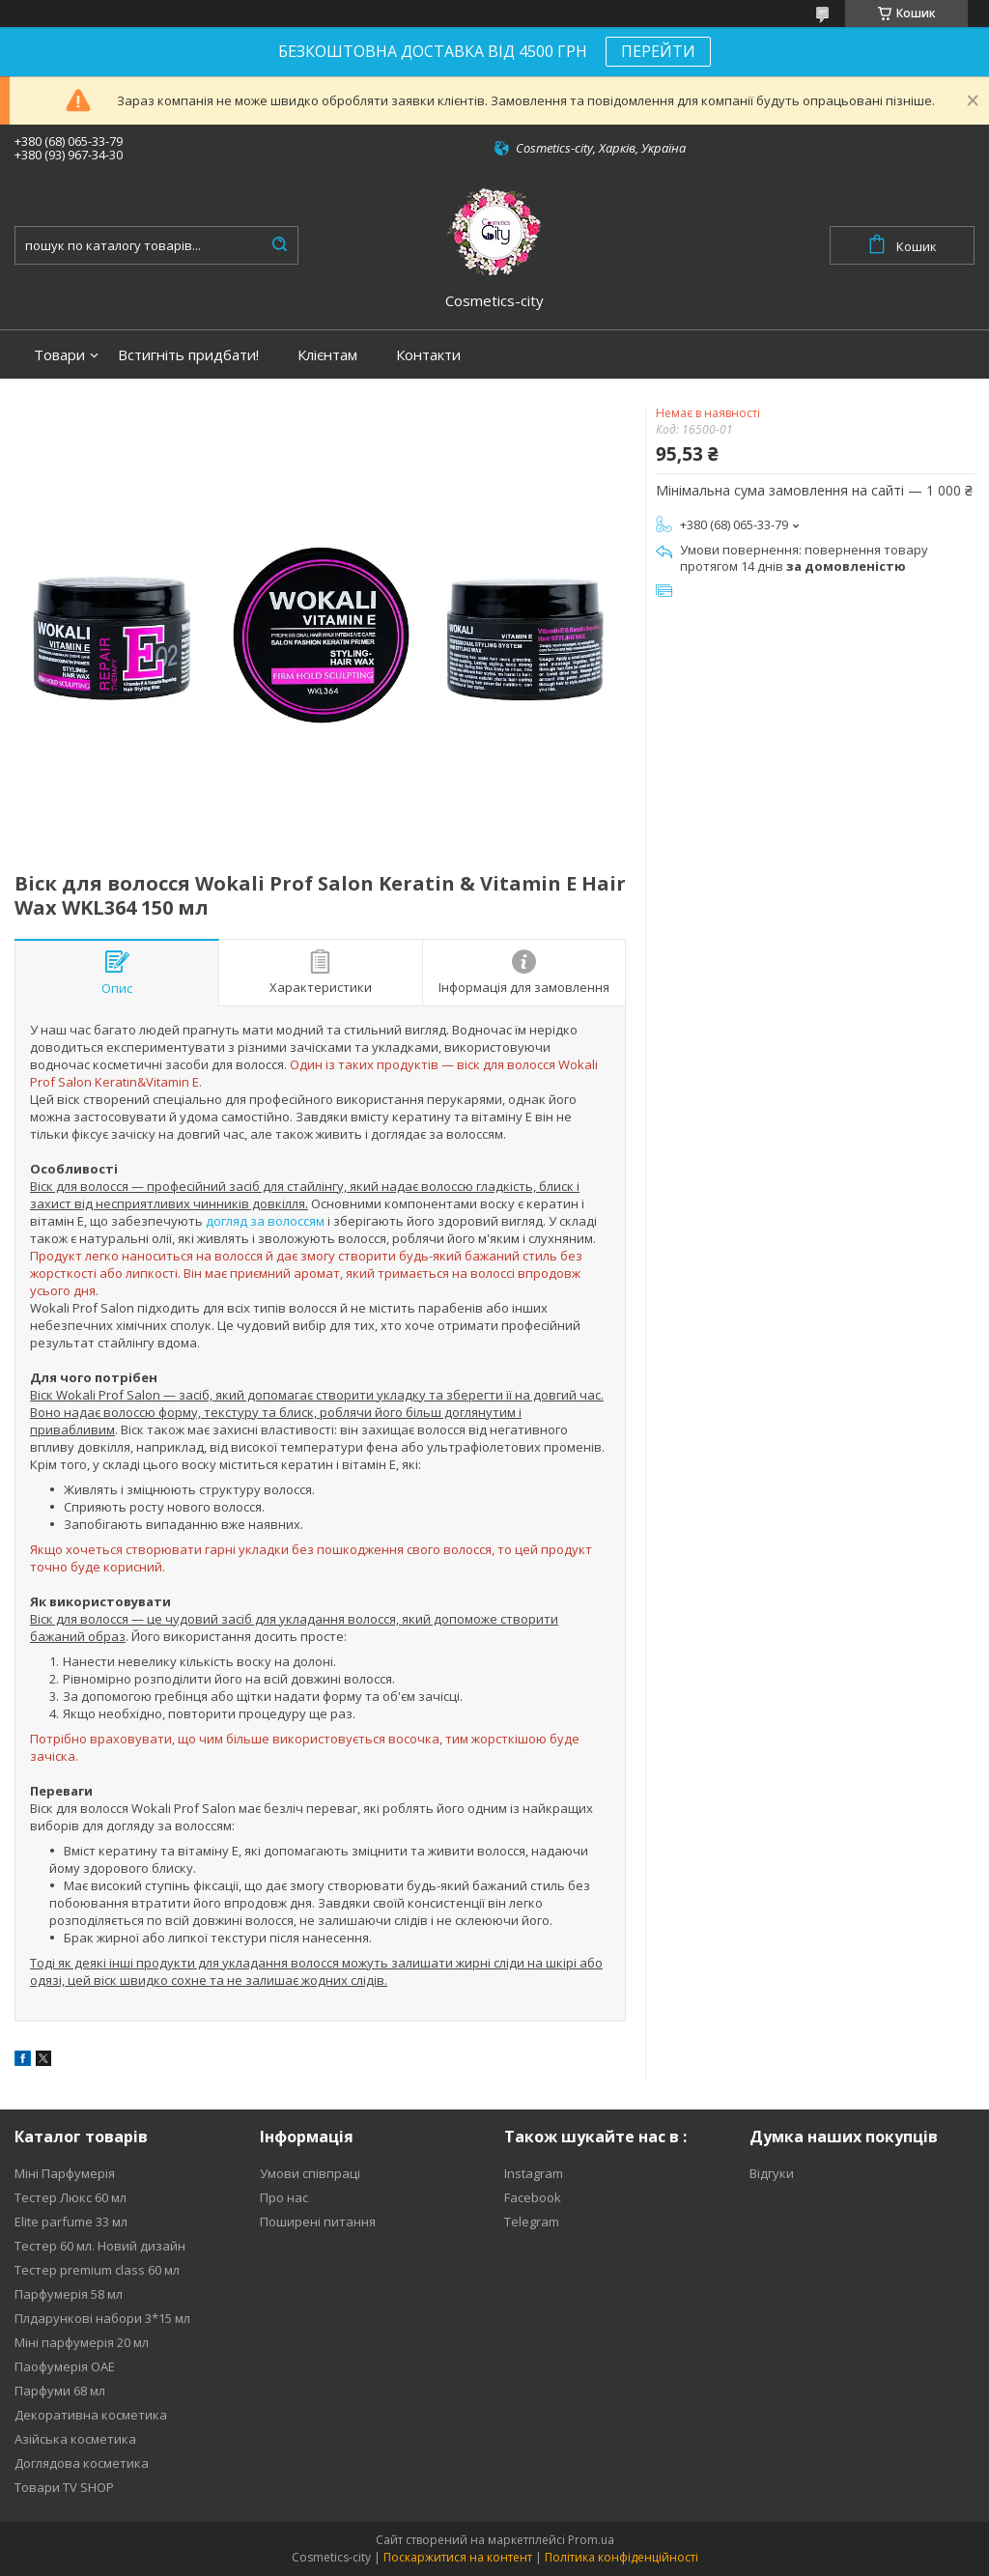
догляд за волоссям (265, 1221)
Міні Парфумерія (64, 2173)
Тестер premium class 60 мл (97, 2270)
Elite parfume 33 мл (70, 2221)
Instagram (533, 2173)
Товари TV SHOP (64, 2487)
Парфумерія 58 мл (68, 2294)
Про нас (284, 2197)
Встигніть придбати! (188, 355)
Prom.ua (591, 2540)
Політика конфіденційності (621, 2557)
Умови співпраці (310, 2173)
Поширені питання (318, 2221)
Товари (59, 355)
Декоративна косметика (90, 2414)
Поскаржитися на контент (457, 2557)
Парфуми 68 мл (59, 2390)
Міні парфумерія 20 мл (81, 2342)
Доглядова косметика (81, 2463)
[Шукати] (279, 245)
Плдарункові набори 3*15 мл (102, 2318)
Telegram (531, 2221)
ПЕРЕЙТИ (658, 51)
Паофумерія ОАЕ (64, 2366)
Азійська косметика (75, 2439)
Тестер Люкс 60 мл (70, 2197)
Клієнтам (327, 355)
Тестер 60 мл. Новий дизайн (99, 2245)
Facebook (532, 2197)
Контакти (428, 355)
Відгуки (771, 2173)
